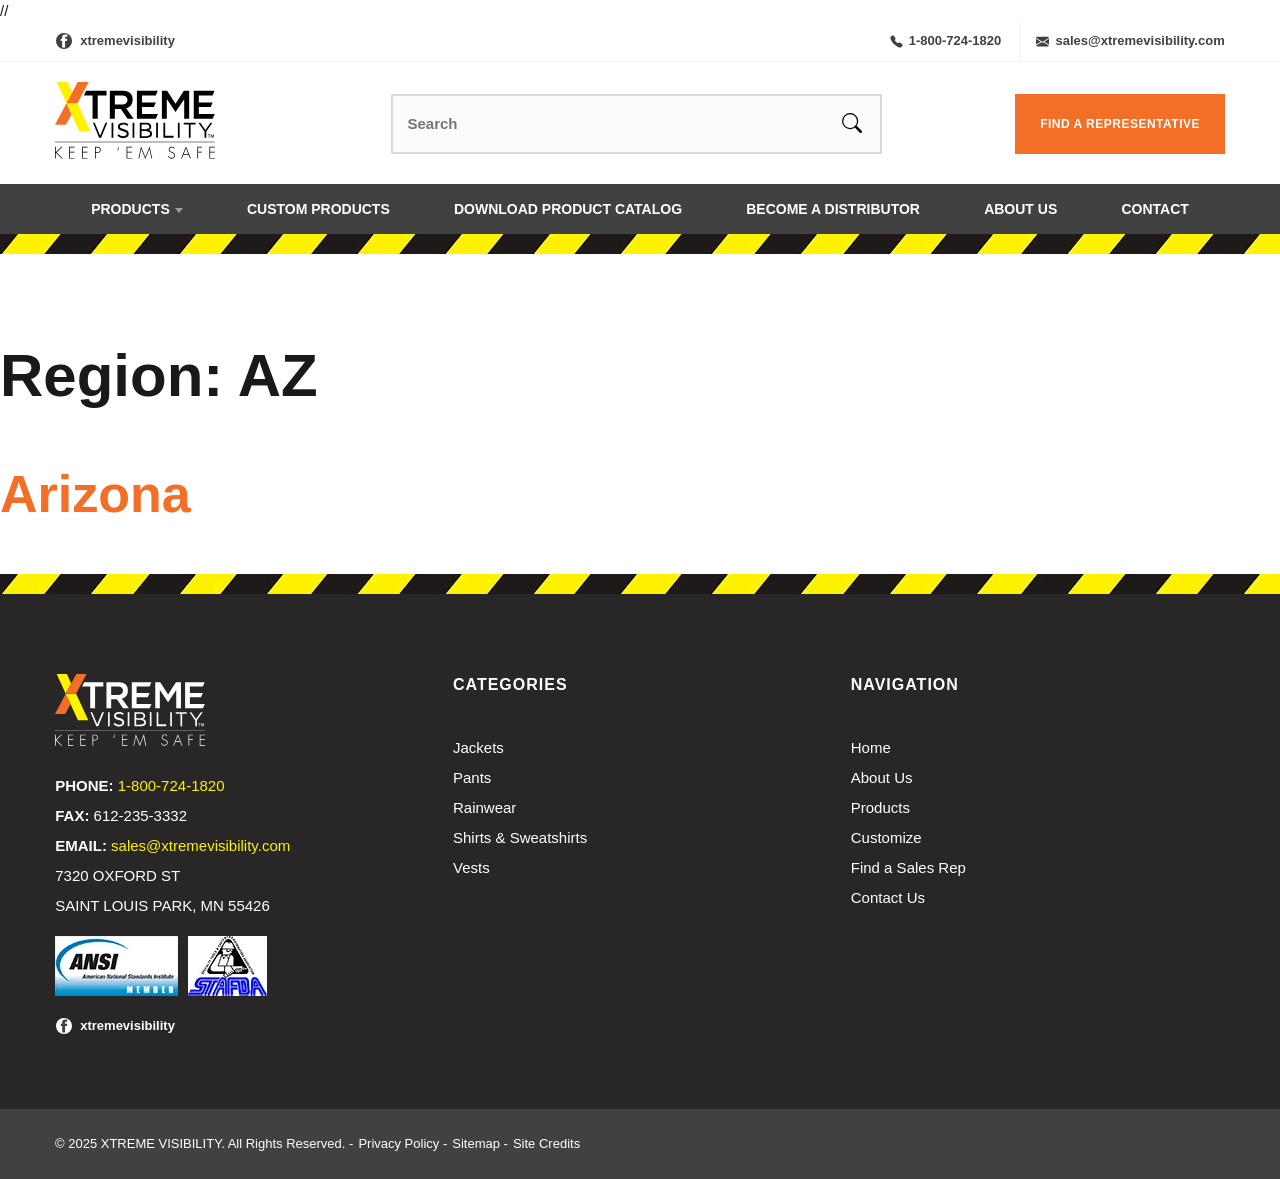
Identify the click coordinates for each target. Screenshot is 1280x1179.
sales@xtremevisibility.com (1130, 40)
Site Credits (546, 1143)
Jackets (478, 747)
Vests (471, 867)
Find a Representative (1120, 124)
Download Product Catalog (568, 209)
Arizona (95, 494)
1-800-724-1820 (946, 40)
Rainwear (484, 807)
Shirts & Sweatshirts (520, 837)
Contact (1154, 209)
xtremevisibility (127, 40)
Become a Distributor (833, 209)
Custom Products (318, 209)
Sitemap (476, 1143)
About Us (1020, 209)
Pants (472, 777)
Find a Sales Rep (908, 867)
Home (871, 747)
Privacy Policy (398, 1143)
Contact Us (888, 897)
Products (130, 209)
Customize (886, 837)
